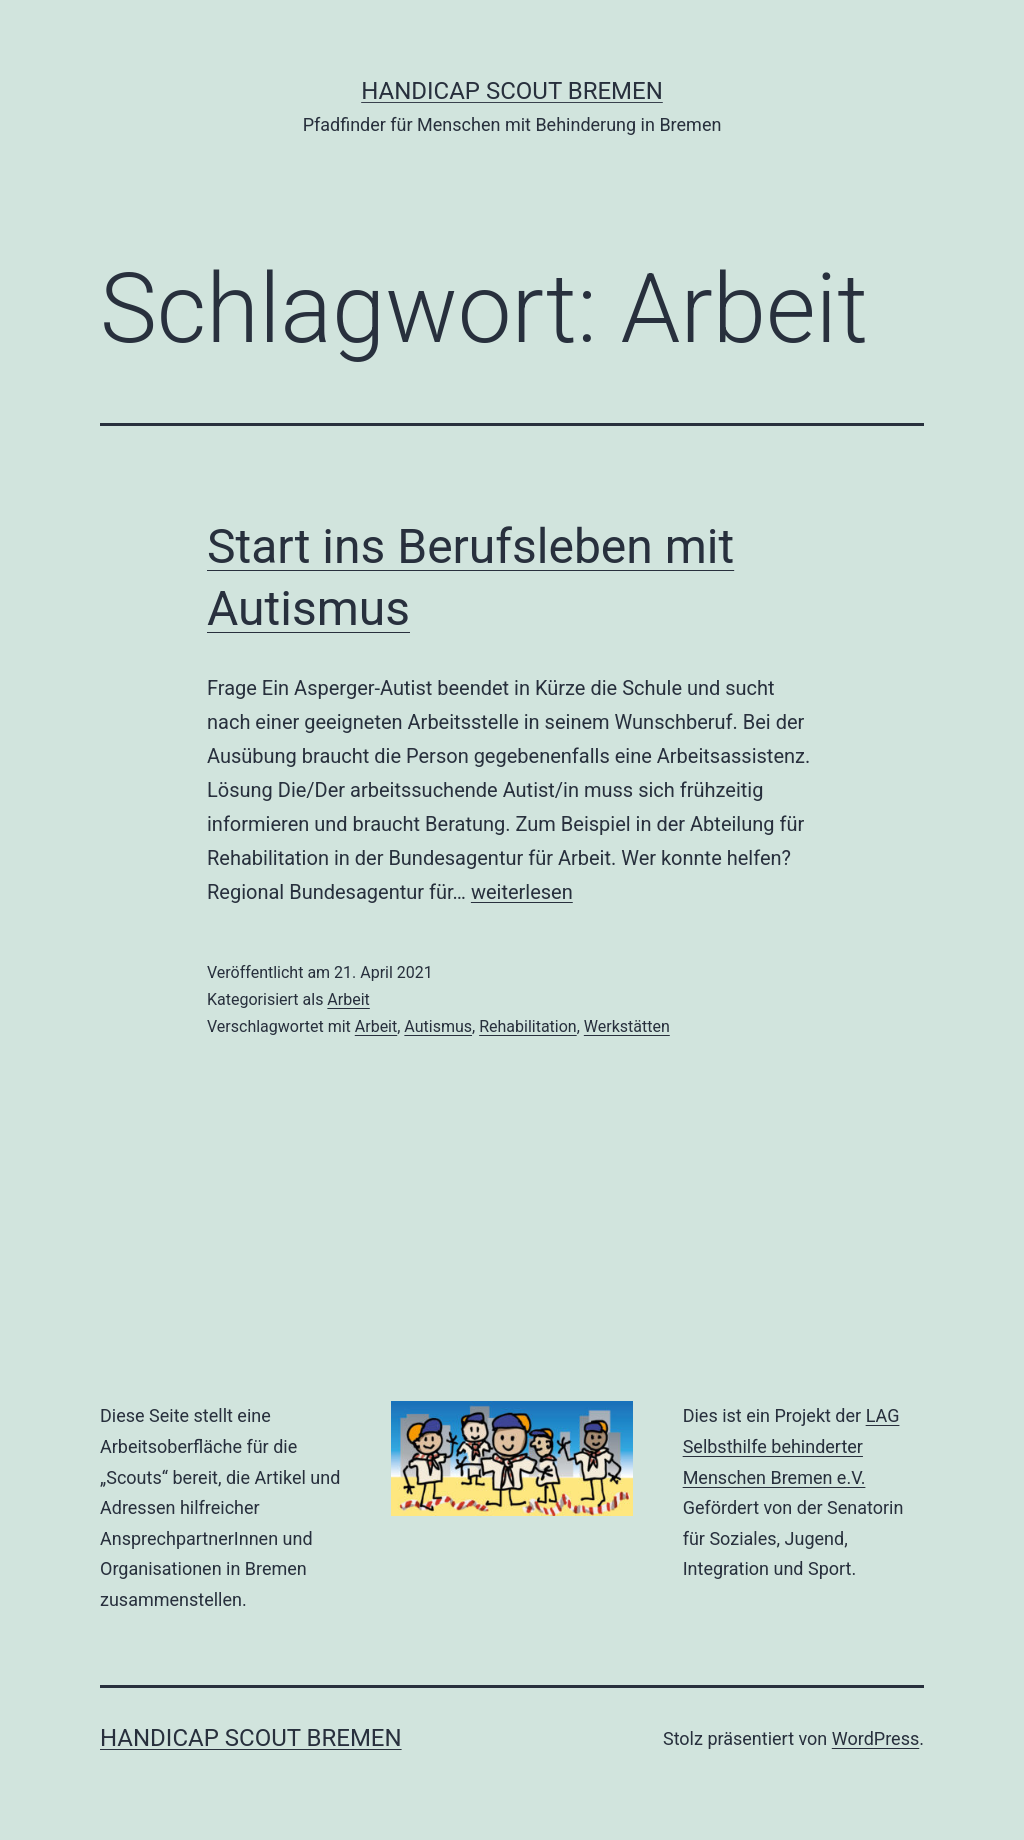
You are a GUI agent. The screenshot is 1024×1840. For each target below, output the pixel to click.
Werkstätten (627, 1026)
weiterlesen (522, 892)
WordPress (875, 1738)
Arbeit (348, 999)
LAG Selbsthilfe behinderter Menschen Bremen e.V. (791, 1446)
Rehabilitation (528, 1026)
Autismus (438, 1026)
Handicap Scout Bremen (512, 91)
